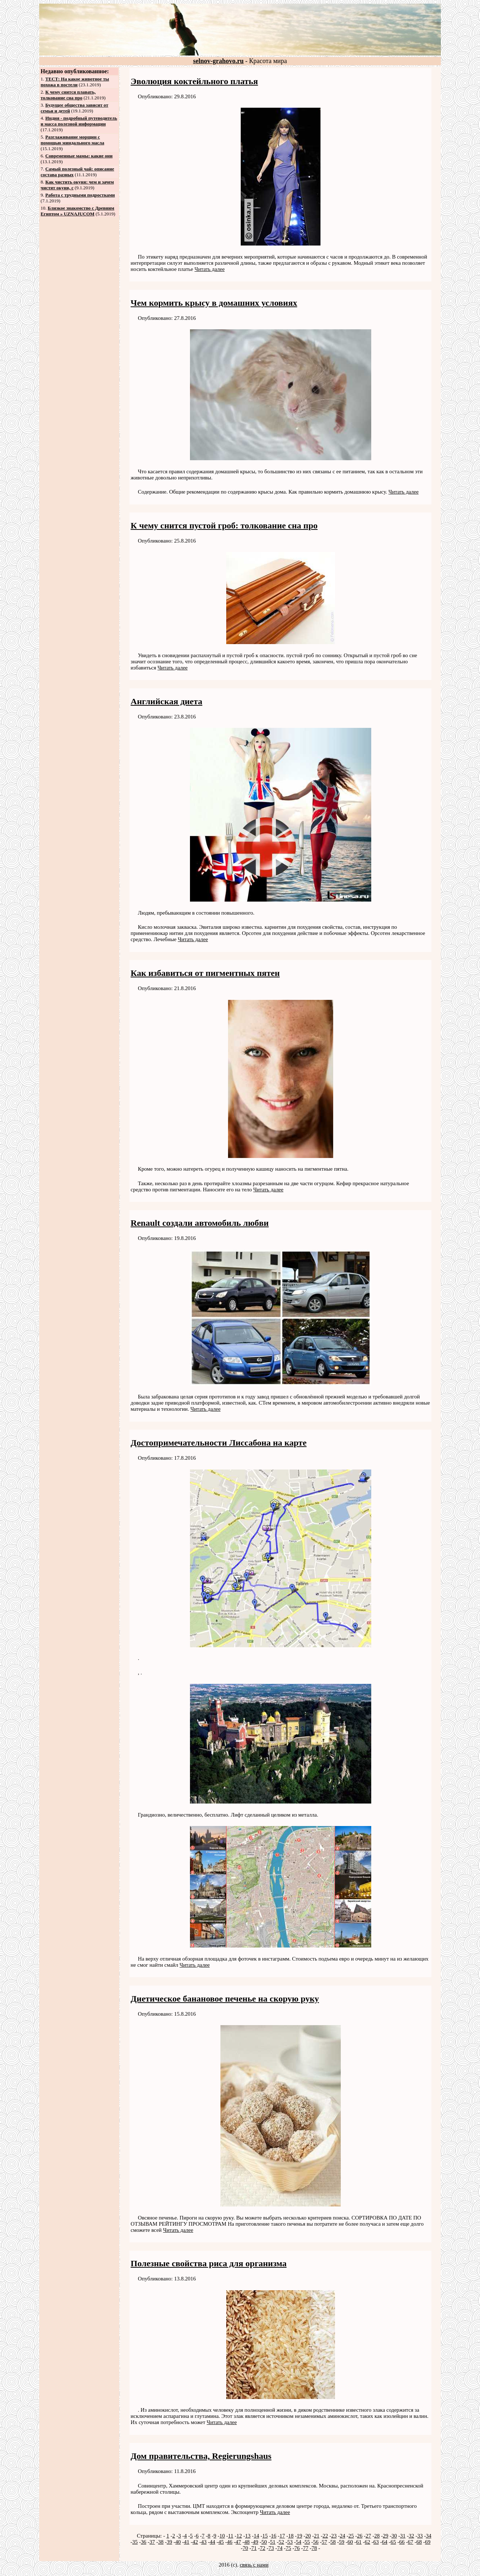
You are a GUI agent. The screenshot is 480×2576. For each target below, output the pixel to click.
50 (264, 2542)
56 (316, 2542)
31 (402, 2536)
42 (195, 2542)
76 (297, 2548)
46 (229, 2542)
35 (135, 2542)
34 (428, 2536)
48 (247, 2542)
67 (410, 2542)
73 (271, 2548)
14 (256, 2536)
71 (254, 2548)
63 (376, 2542)
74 (279, 2548)
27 (368, 2536)
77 (305, 2548)
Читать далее (209, 269)
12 (239, 2536)
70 (245, 2548)
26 (360, 2536)
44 (212, 2542)
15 (265, 2536)
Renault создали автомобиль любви (200, 1223)
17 (282, 2536)
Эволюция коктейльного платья (194, 81)
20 (308, 2536)
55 (307, 2542)
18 (291, 2536)
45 (221, 2542)
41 (186, 2542)
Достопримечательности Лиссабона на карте (218, 1442)
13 (248, 2536)
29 (385, 2536)
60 (350, 2542)
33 (420, 2536)
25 (351, 2536)
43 (204, 2542)
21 (316, 2536)
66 (402, 2542)
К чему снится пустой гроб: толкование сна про (224, 525)
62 (367, 2542)
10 (222, 2536)
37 (152, 2542)
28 (377, 2536)
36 (143, 2542)
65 (393, 2542)
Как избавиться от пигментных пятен (205, 973)
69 (427, 2542)
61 (358, 2542)
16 (273, 2536)
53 (290, 2542)
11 (230, 2536)
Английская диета (166, 701)
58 (333, 2542)
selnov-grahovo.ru (218, 61)
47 (238, 2542)
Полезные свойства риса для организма (208, 2263)
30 (394, 2536)
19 (299, 2536)
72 (262, 2548)
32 (411, 2536)
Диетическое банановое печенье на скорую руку (225, 1998)
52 (281, 2542)
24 (342, 2536)
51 (273, 2542)
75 (288, 2548)
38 (161, 2542)
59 (341, 2542)
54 (298, 2542)
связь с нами (254, 2565)
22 (325, 2536)
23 (333, 2536)
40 (178, 2542)
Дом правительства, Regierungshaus (201, 2456)
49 (255, 2542)
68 (419, 2542)
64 (385, 2542)
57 (324, 2542)
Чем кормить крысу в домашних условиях (214, 303)
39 (169, 2542)
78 (314, 2548)
